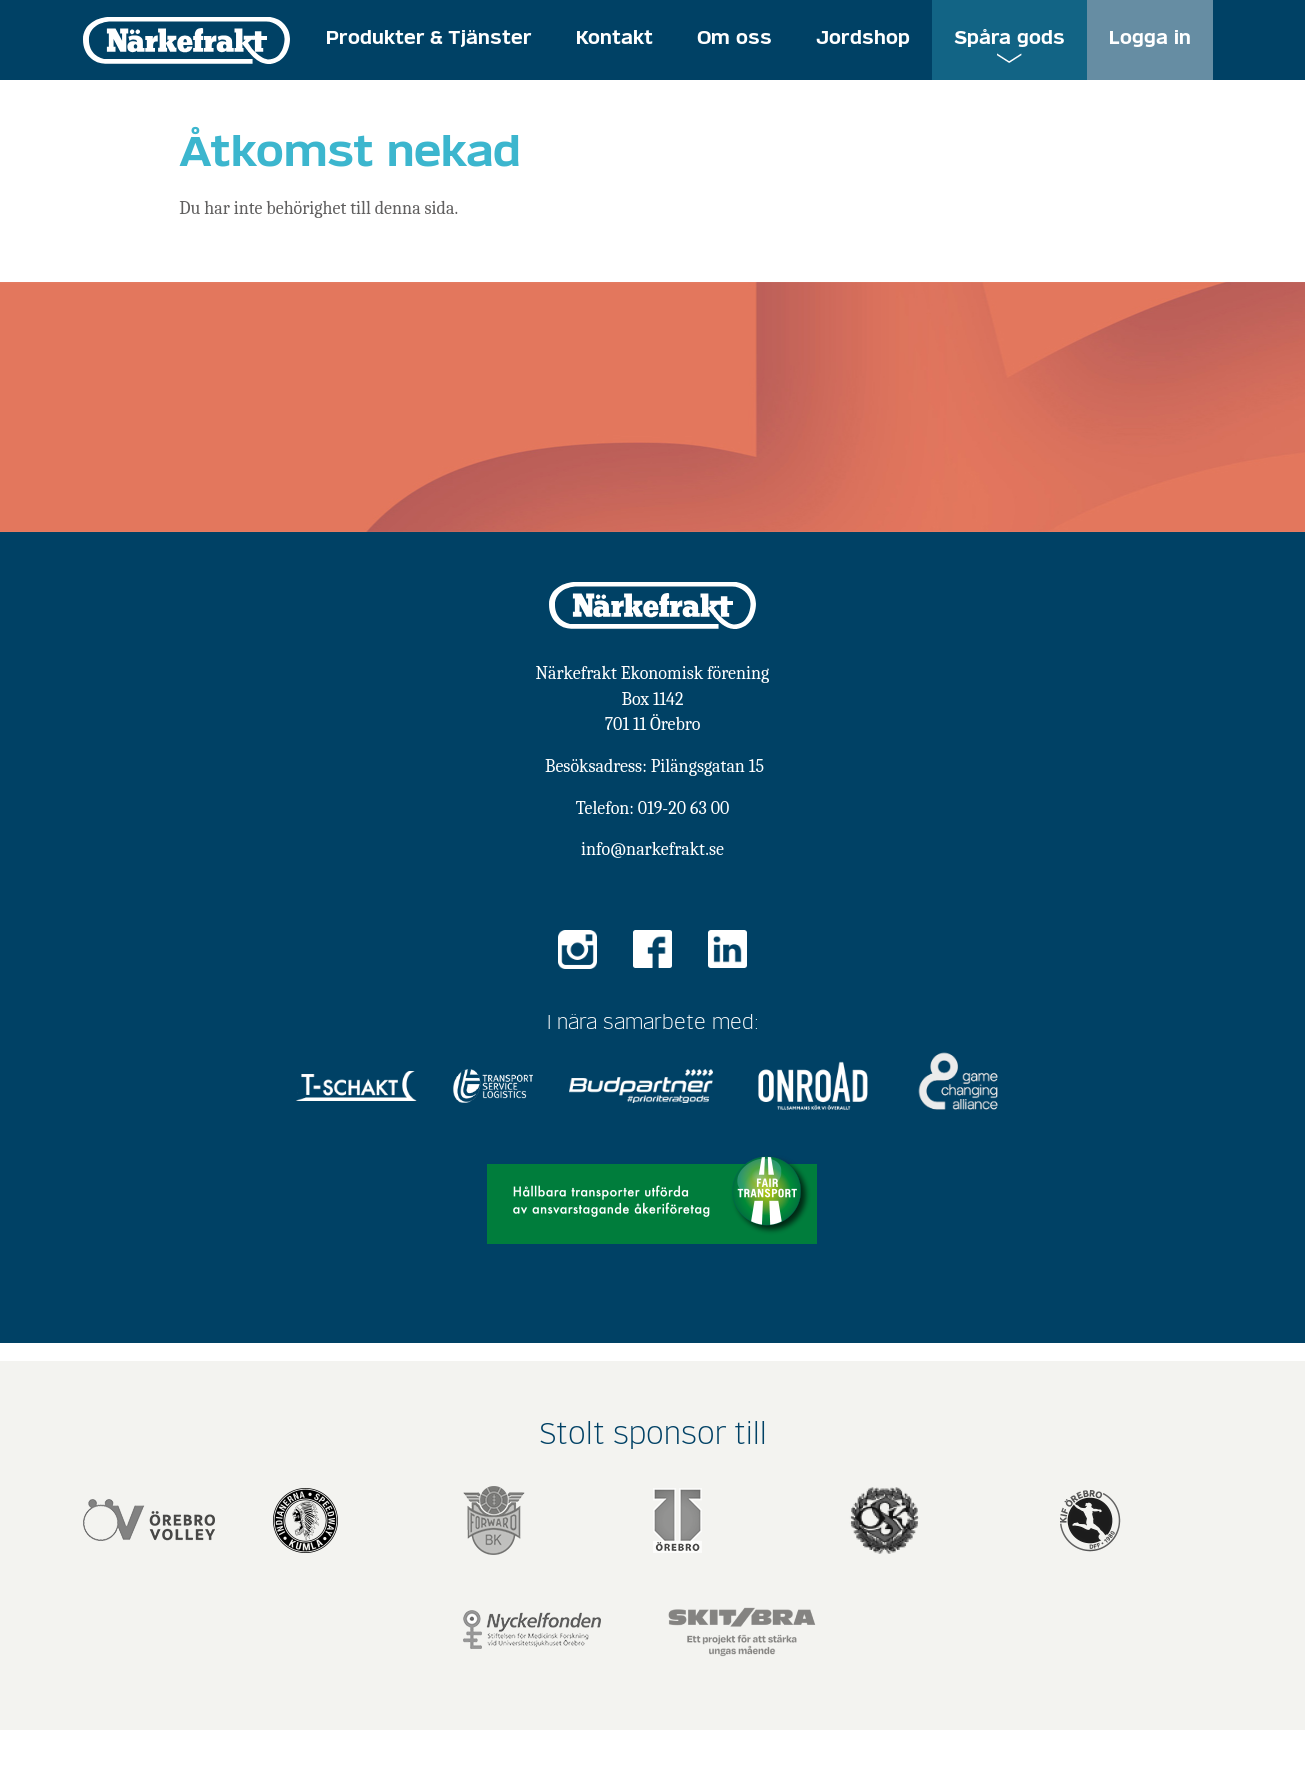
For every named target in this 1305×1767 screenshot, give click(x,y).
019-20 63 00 (683, 808)
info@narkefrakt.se (652, 849)
